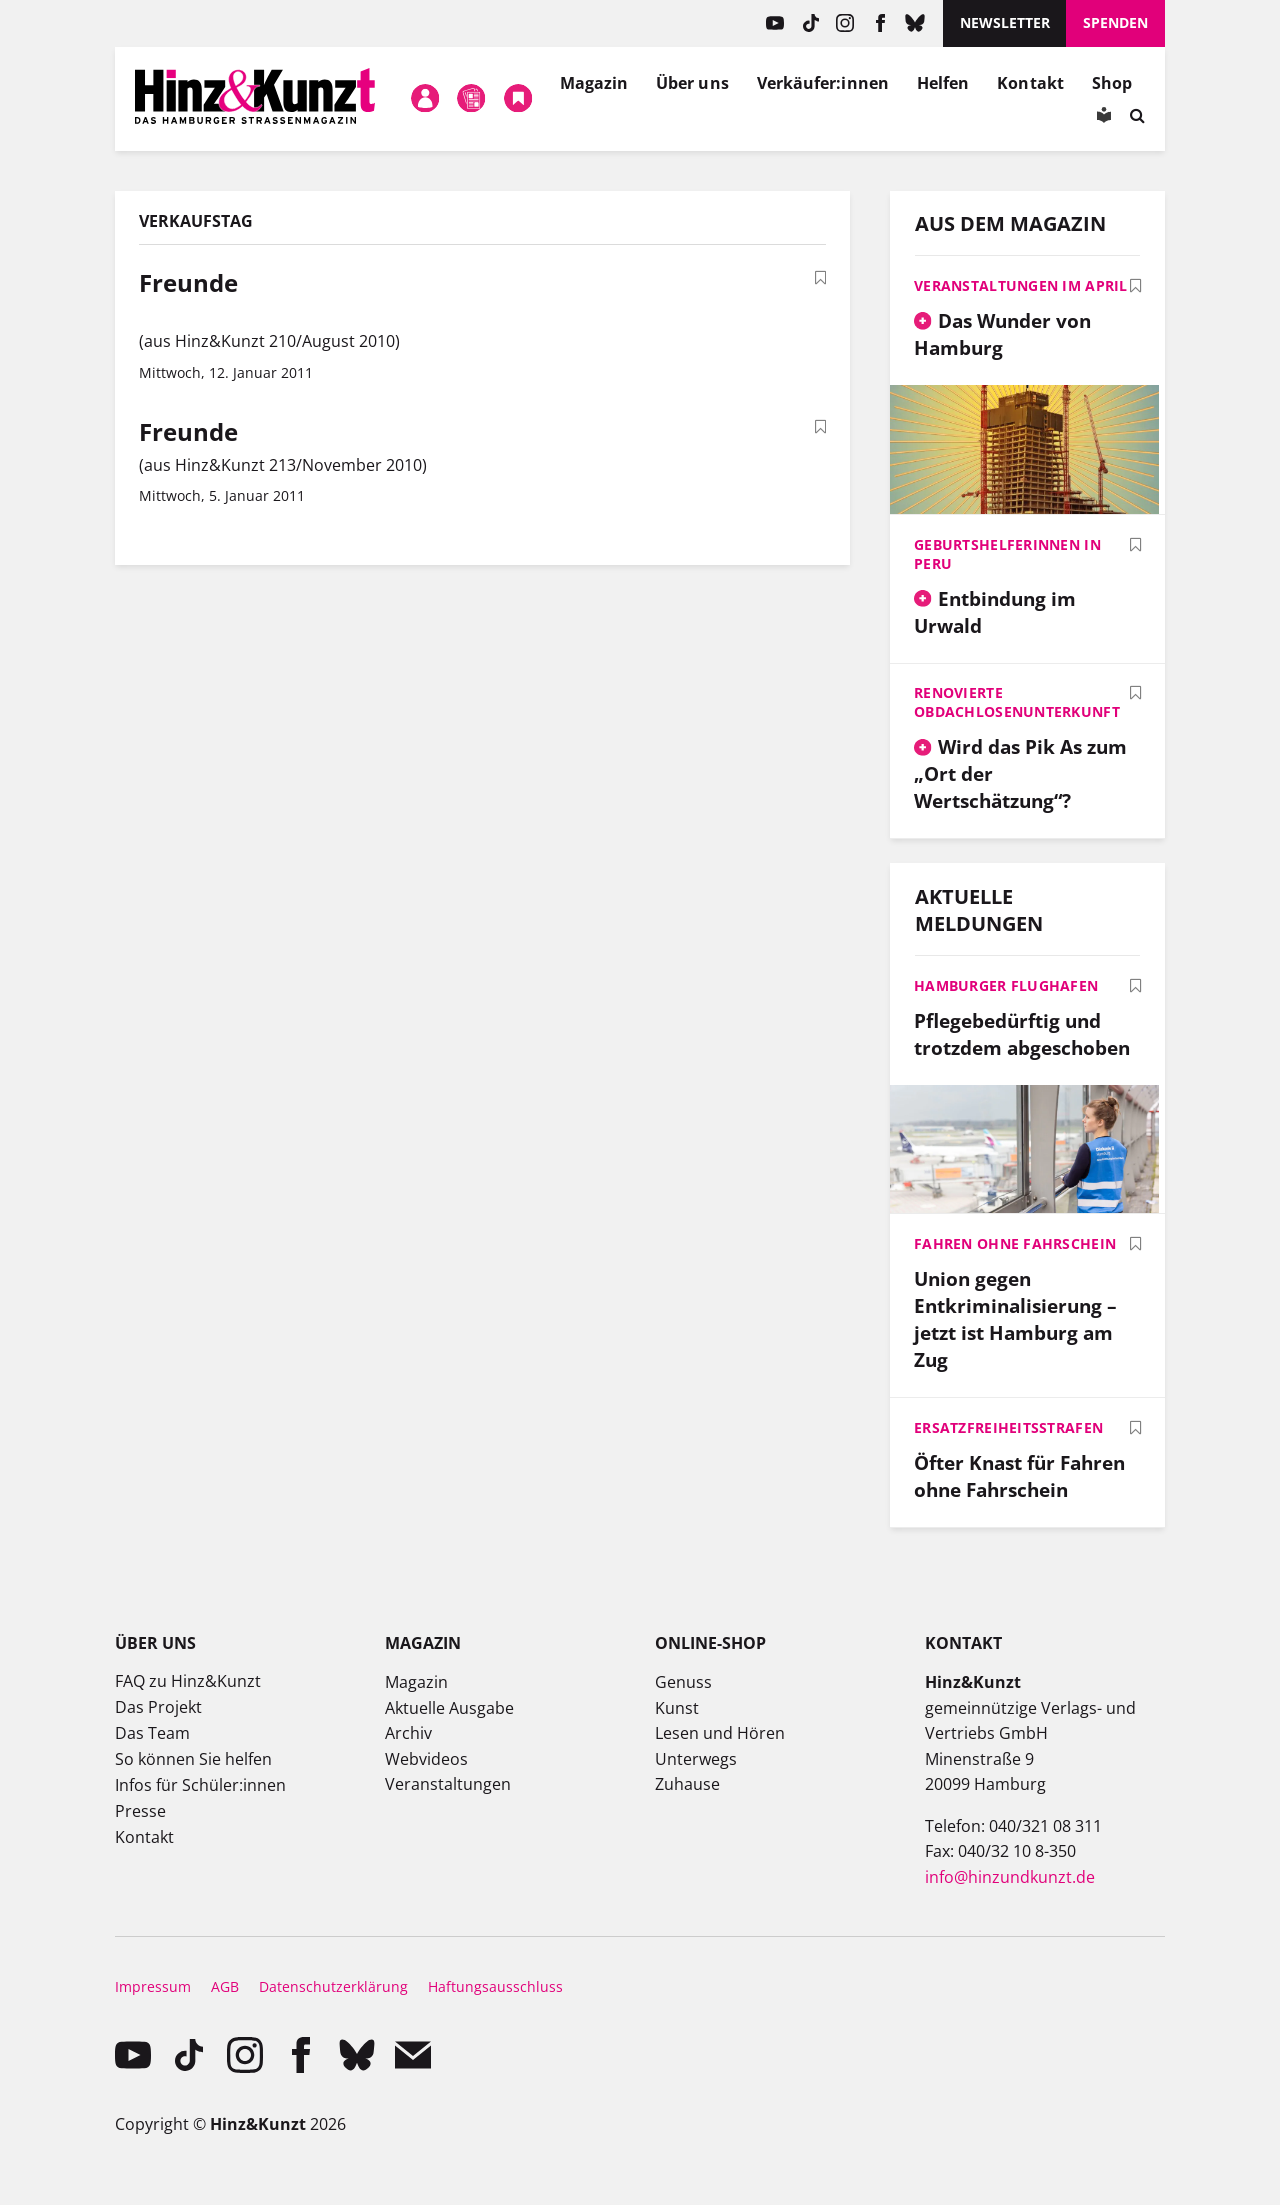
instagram (845, 23)
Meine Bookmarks (518, 99)
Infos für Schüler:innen (200, 1785)
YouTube (775, 23)
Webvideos (426, 1759)
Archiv (408, 1733)
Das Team (152, 1733)
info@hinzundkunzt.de (1010, 1877)
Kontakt (1030, 83)
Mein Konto (425, 99)
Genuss (683, 1682)
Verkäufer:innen (823, 83)
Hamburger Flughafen (1006, 985)
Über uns (692, 83)
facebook (880, 23)
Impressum (153, 1986)
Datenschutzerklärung (333, 1986)
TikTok (810, 23)
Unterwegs (696, 1759)
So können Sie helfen (193, 1759)
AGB (225, 1986)
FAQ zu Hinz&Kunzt (188, 1681)
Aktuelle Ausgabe (449, 1708)
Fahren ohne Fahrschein (1015, 1243)
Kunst (677, 1708)
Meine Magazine (472, 99)
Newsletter (1005, 22)
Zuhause (687, 1784)
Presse (140, 1811)
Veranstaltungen (448, 1784)
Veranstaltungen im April (1021, 285)
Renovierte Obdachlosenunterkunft (1017, 702)
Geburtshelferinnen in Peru (1007, 554)
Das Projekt (158, 1707)
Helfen (943, 83)
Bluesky (915, 23)
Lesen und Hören (720, 1733)
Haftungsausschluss (495, 1986)
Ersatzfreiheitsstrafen (1008, 1427)
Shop (1112, 83)
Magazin (594, 83)
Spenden (1115, 22)
